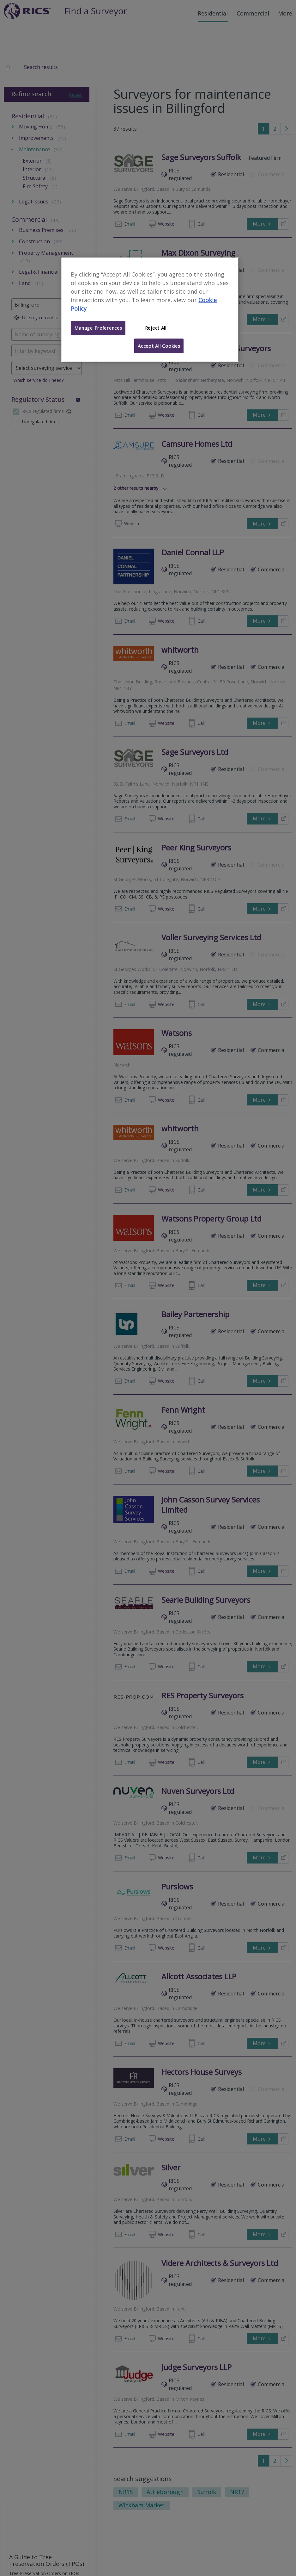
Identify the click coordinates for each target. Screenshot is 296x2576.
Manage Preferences (98, 328)
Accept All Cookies (159, 346)
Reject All (155, 328)
